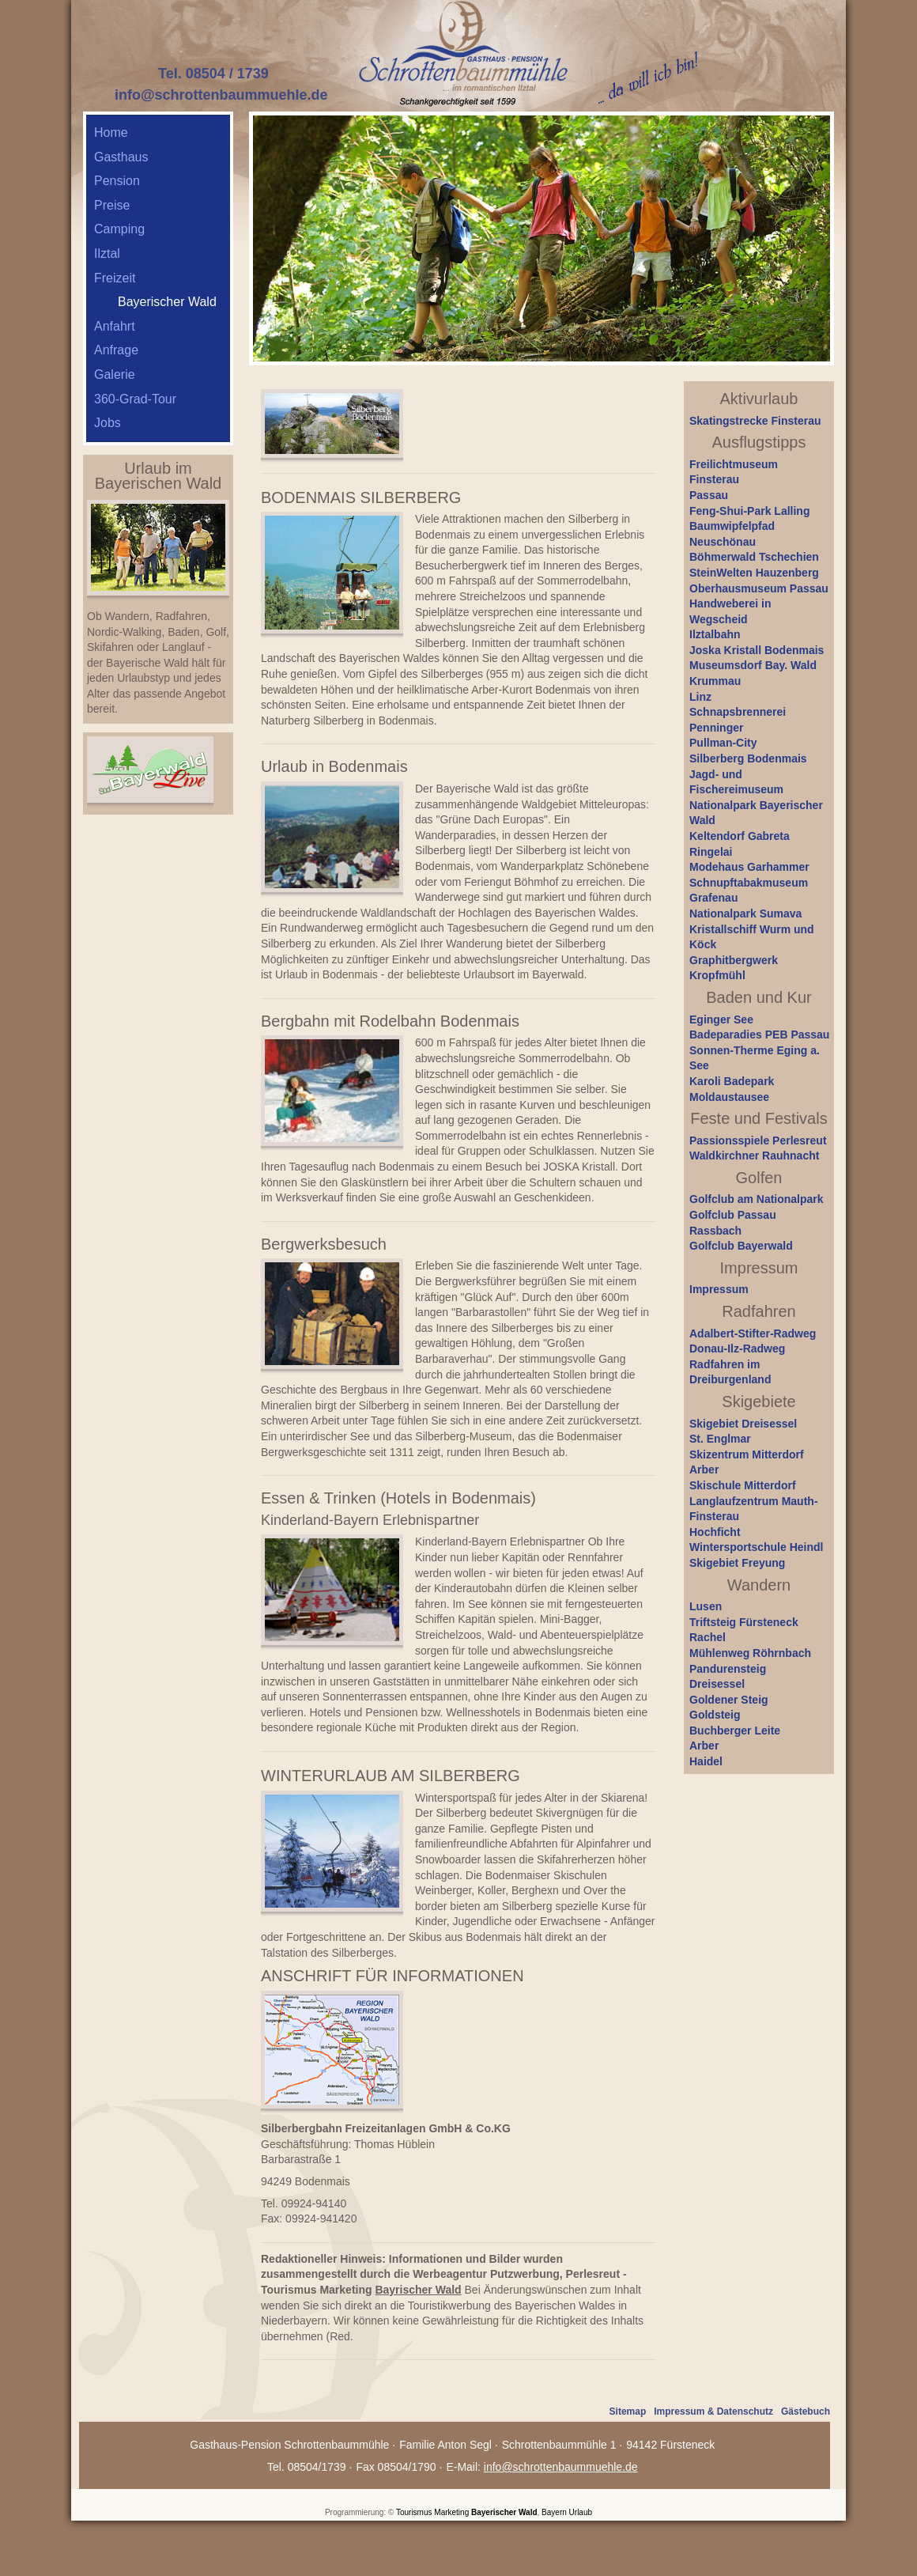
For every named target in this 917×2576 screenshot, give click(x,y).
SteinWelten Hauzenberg (754, 572)
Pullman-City (723, 742)
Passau (708, 495)
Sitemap (628, 2411)
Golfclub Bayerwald (741, 1245)
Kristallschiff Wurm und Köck (751, 937)
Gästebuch (805, 2411)
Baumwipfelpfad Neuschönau (732, 534)
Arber (704, 1469)
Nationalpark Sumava (745, 913)
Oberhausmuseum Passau (758, 588)
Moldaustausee (729, 1097)
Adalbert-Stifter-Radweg (752, 1333)
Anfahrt (114, 326)
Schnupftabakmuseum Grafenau (748, 890)
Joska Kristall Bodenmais (756, 650)
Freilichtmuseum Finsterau (733, 472)
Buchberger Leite (734, 1730)
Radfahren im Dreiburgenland (730, 1372)
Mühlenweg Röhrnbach (750, 1653)
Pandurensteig (727, 1668)
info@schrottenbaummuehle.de (221, 95)
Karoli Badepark (731, 1081)
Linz (700, 696)
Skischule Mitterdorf (742, 1485)
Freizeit (114, 278)
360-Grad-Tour (135, 399)
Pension (117, 180)
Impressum (719, 1289)
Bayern (554, 2512)
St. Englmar (720, 1438)
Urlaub (580, 2512)
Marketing (451, 2512)
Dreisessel (717, 1684)
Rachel (707, 1637)
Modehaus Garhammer (749, 867)
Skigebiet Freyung (737, 1563)
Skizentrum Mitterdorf (746, 1454)
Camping (119, 229)
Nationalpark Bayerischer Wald (756, 813)
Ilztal (107, 253)
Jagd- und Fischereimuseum (736, 782)
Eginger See (721, 1019)
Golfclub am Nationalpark (756, 1199)
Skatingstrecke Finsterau (755, 420)
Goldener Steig (728, 1699)
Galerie (114, 374)
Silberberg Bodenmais (748, 758)
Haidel (706, 1761)
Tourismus (414, 2512)
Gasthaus (121, 157)
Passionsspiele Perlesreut (758, 1140)
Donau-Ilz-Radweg (737, 1348)
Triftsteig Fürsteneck (743, 1622)
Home (111, 132)
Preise (112, 205)
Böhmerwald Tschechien (754, 556)
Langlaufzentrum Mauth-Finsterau (753, 1509)
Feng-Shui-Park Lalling (749, 511)
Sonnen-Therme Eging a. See (754, 1058)
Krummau (715, 681)
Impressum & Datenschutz (713, 2411)
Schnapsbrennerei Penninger (737, 719)
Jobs (107, 422)
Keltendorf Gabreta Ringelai (739, 844)
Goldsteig (715, 1714)
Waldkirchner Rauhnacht (754, 1155)
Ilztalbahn (715, 634)
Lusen (705, 1606)
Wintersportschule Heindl (756, 1547)
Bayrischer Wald (418, 2289)
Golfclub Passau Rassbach (732, 1223)
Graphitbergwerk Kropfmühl (733, 968)
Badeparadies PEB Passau (759, 1034)
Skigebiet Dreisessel (743, 1423)
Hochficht (715, 1532)
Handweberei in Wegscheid (730, 611)
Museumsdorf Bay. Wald (753, 665)
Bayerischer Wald (504, 2512)
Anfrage (116, 350)
